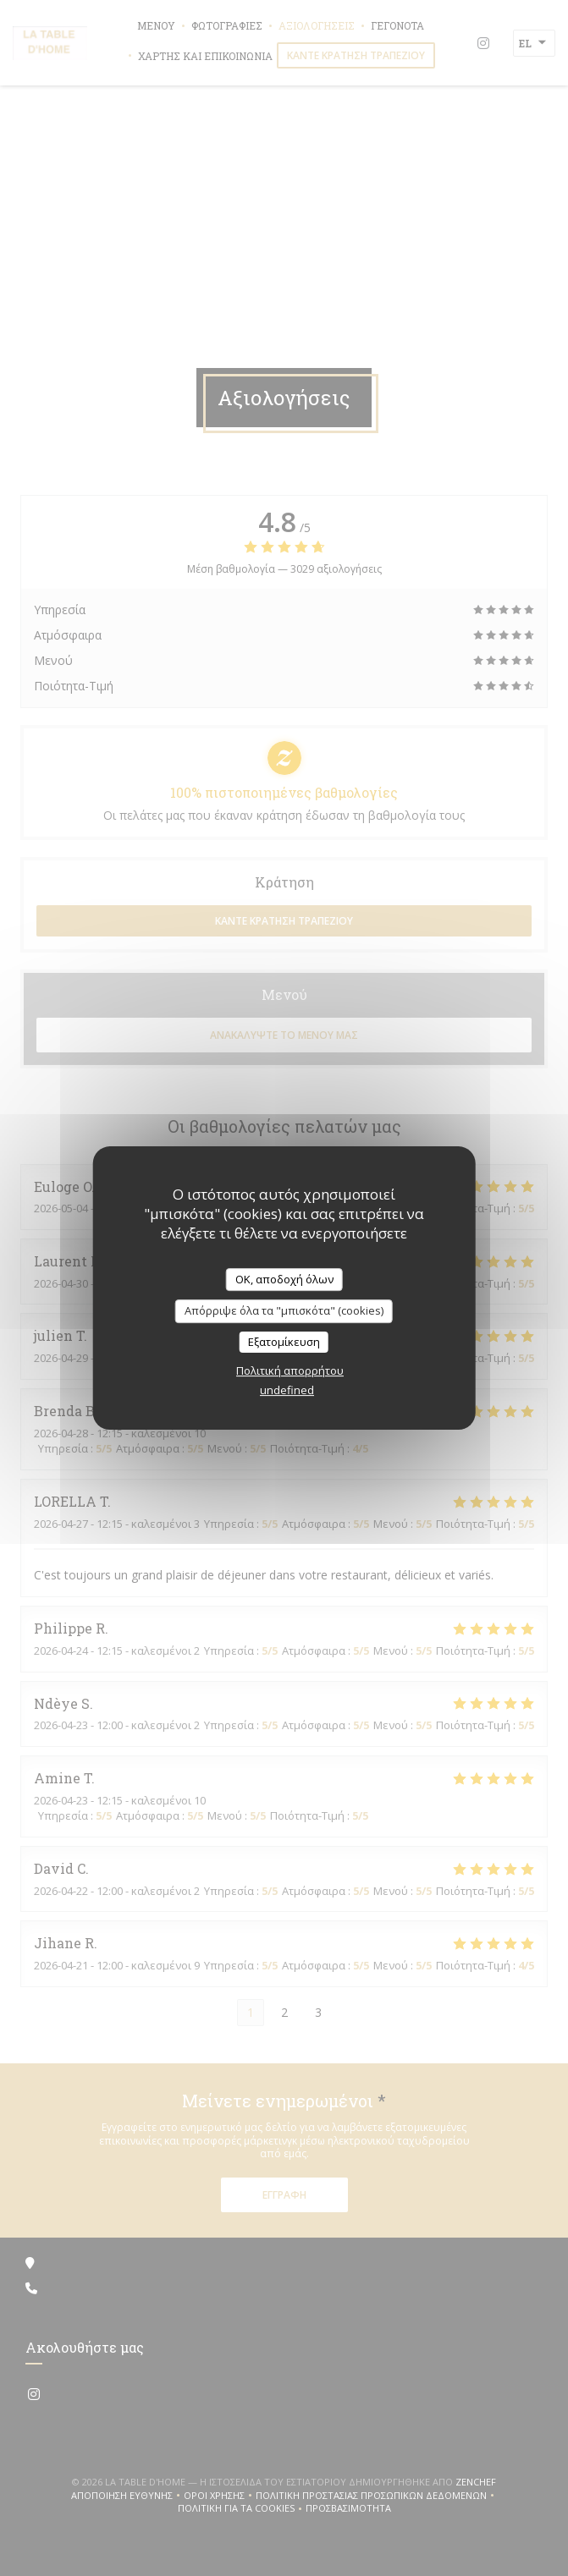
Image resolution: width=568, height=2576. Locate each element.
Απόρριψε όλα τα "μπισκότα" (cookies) (284, 1310)
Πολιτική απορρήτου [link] (290, 1370)
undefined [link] (287, 1390)
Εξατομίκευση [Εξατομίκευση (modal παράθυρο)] (284, 1341)
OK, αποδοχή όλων (284, 1279)
